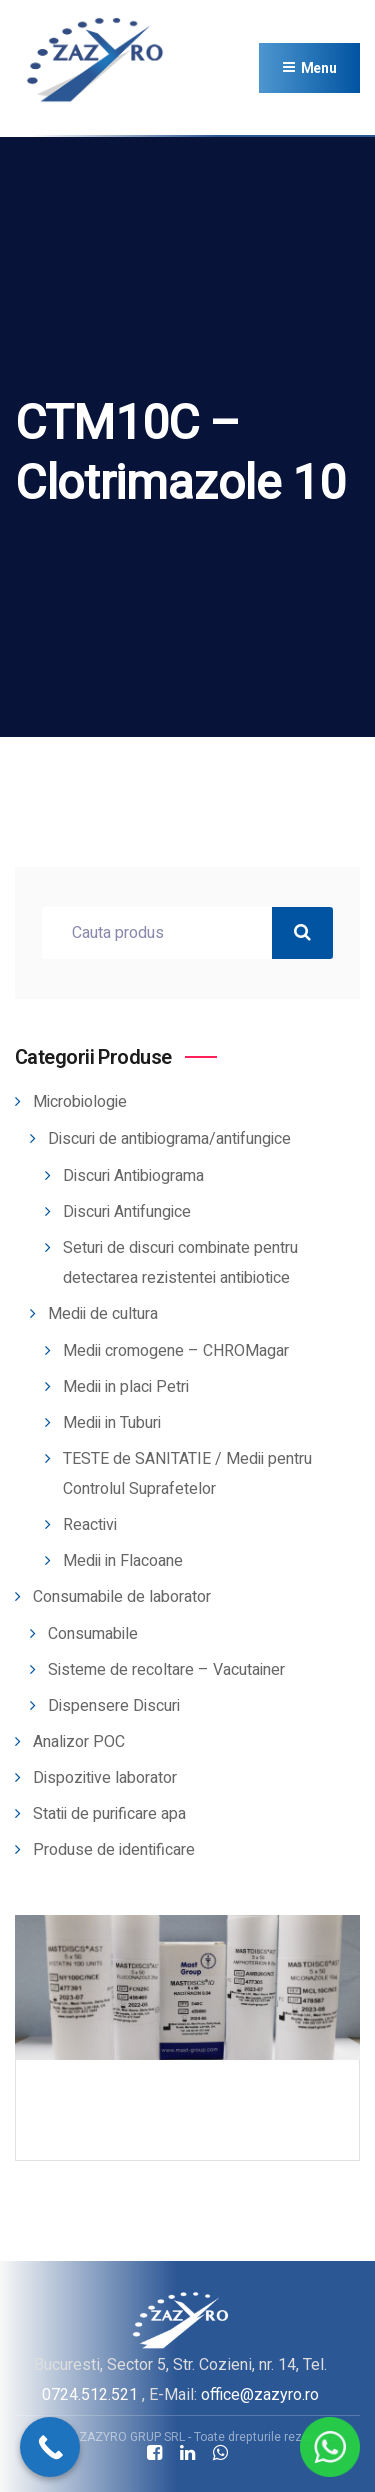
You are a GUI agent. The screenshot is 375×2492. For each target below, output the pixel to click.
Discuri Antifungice (127, 1212)
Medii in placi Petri (126, 1387)
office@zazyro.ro (260, 2394)
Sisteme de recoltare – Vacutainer (166, 1670)
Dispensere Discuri (114, 1706)
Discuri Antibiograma (133, 1176)
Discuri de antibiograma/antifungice (169, 1139)
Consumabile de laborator (122, 1597)
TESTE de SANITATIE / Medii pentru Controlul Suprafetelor (187, 1474)
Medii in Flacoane (123, 1561)
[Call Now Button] (50, 2447)
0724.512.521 (90, 2394)
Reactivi (90, 1525)
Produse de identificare (114, 1850)
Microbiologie (80, 1102)
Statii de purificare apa (109, 1814)
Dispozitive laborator (105, 1778)
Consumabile (93, 1634)
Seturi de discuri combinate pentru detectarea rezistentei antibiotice (180, 1263)
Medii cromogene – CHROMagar (176, 1351)
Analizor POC (79, 1742)
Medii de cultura (103, 1314)
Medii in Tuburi (112, 1423)
